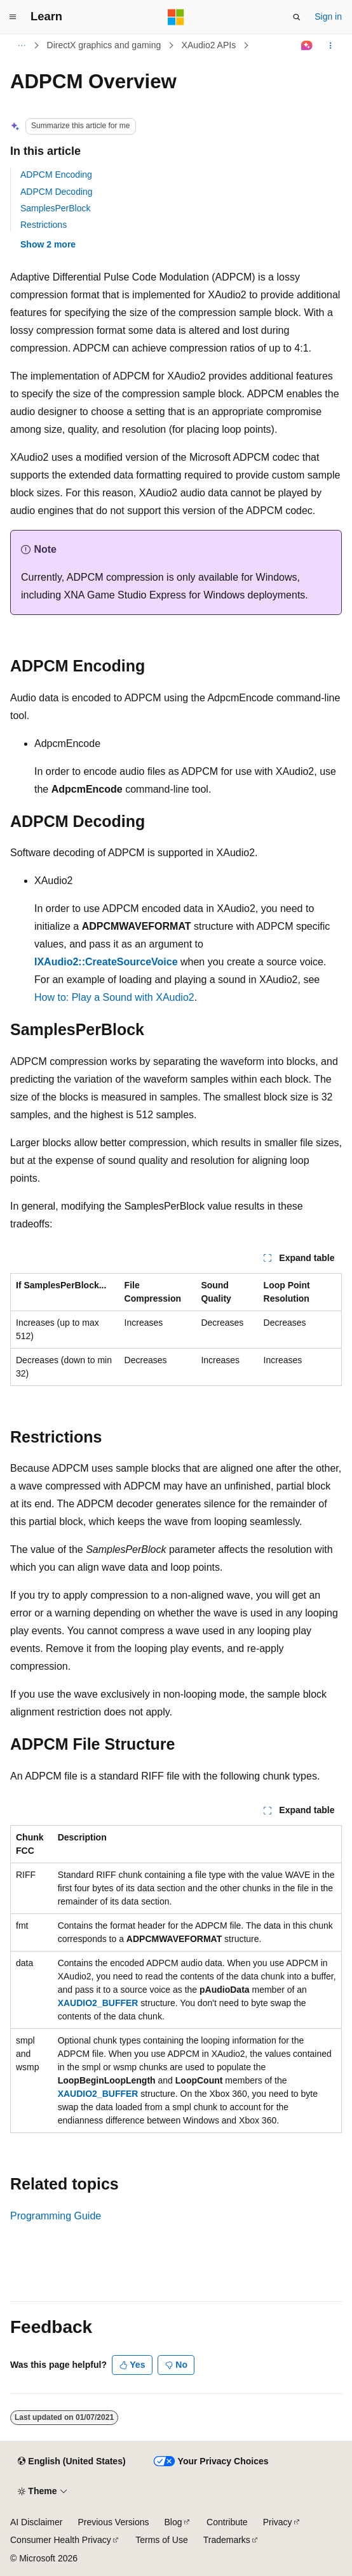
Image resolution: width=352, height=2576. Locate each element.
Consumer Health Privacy (60, 2540)
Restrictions (43, 225)
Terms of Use (161, 2540)
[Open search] (296, 17)
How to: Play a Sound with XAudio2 (114, 997)
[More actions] (331, 46)
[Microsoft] (176, 17)
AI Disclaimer (36, 2522)
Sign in (328, 16)
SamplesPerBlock (55, 208)
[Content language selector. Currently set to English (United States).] (71, 2462)
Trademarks (226, 2540)
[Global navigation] (12, 17)
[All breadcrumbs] (21, 46)
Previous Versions (113, 2522)
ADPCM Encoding (56, 174)
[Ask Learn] (307, 46)
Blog (173, 2522)
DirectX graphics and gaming (104, 45)
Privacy (277, 2522)
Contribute (227, 2522)
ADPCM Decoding (56, 192)
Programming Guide (55, 2215)
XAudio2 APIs (209, 45)
